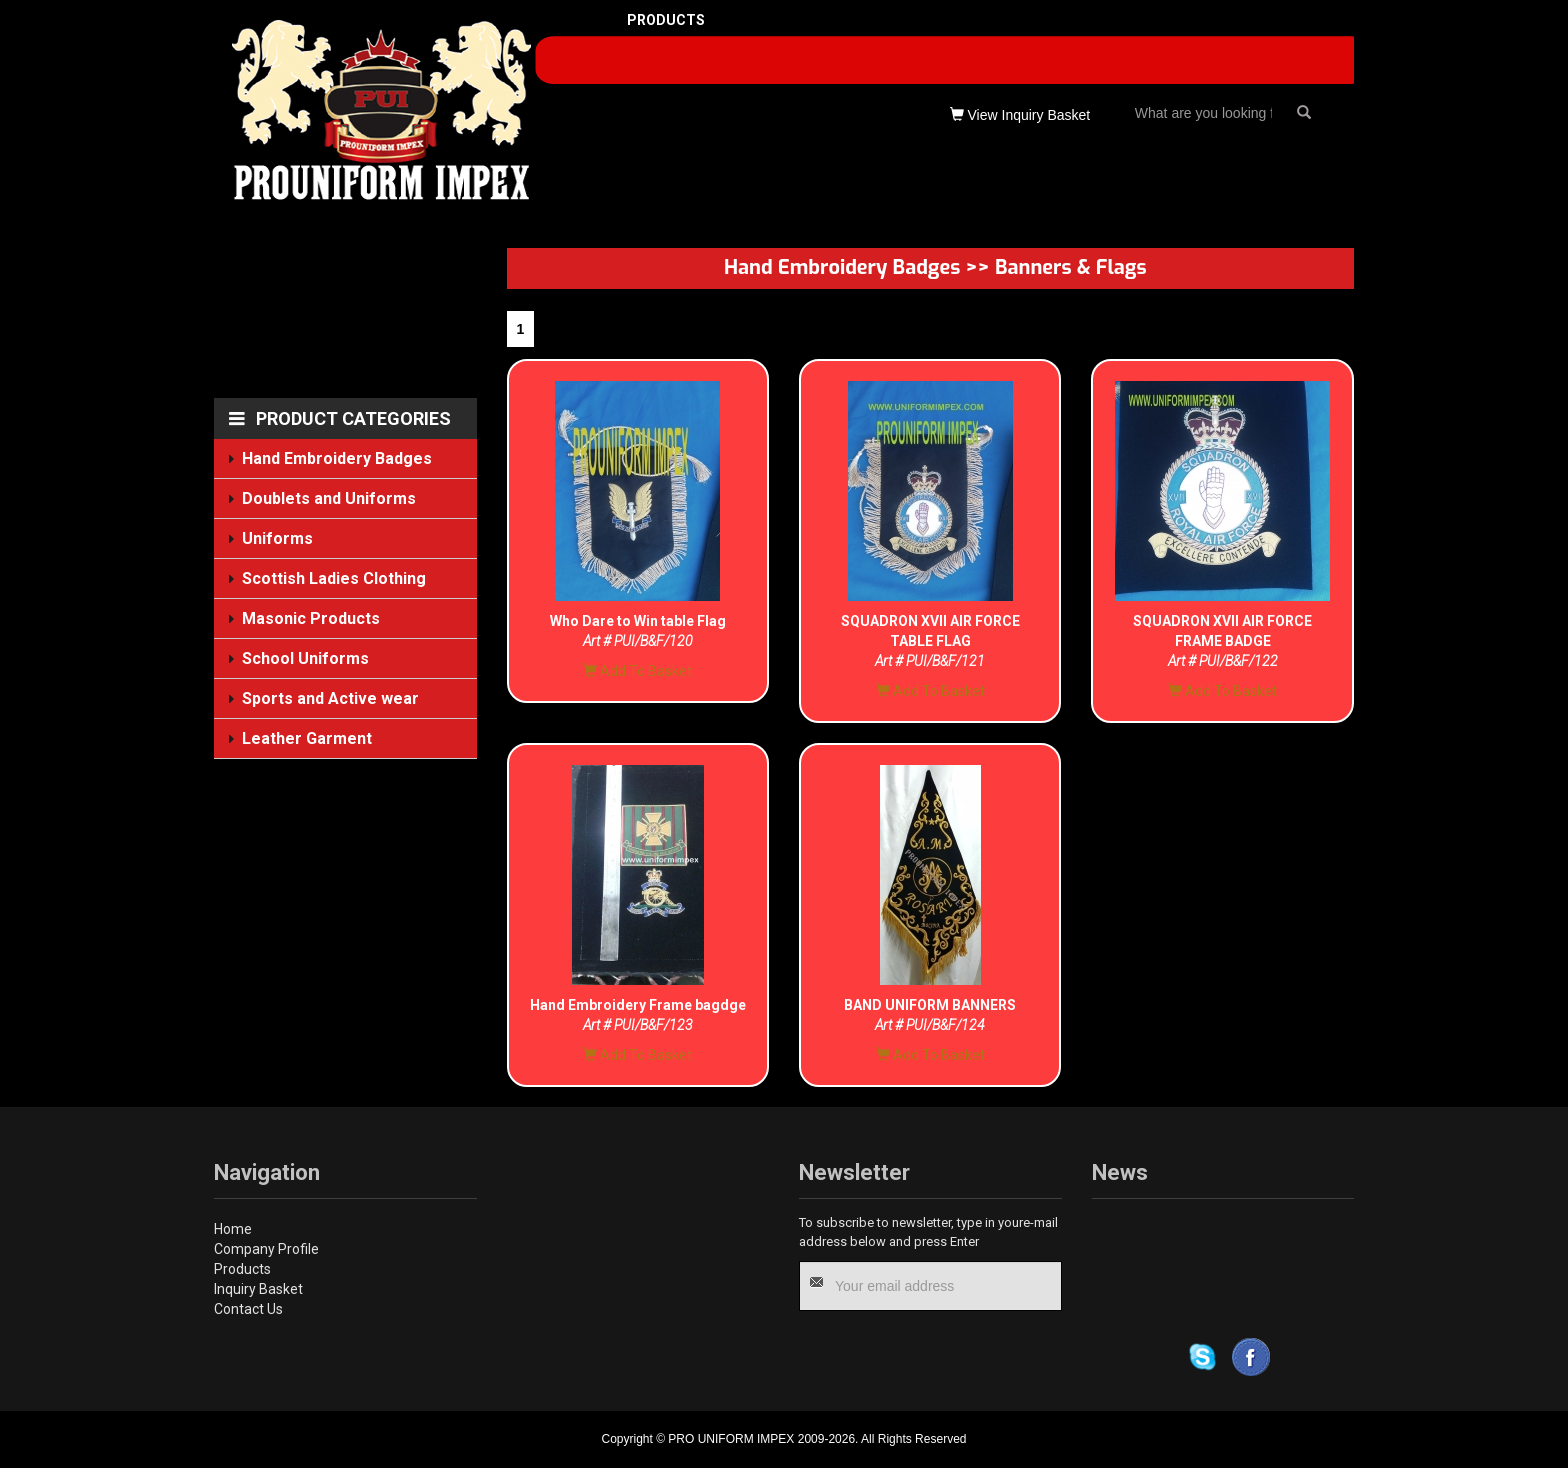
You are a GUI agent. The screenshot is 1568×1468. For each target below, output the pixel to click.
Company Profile (266, 1249)
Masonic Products (311, 618)
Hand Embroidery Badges (338, 458)
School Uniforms (306, 658)
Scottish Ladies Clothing (335, 578)
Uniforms (278, 538)
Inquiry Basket (258, 1289)
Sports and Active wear (331, 698)
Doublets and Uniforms (329, 498)
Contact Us (248, 1309)
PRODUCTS (666, 20)
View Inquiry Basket (1020, 115)
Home (233, 1229)
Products (242, 1269)
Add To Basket (637, 671)
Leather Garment (307, 738)
